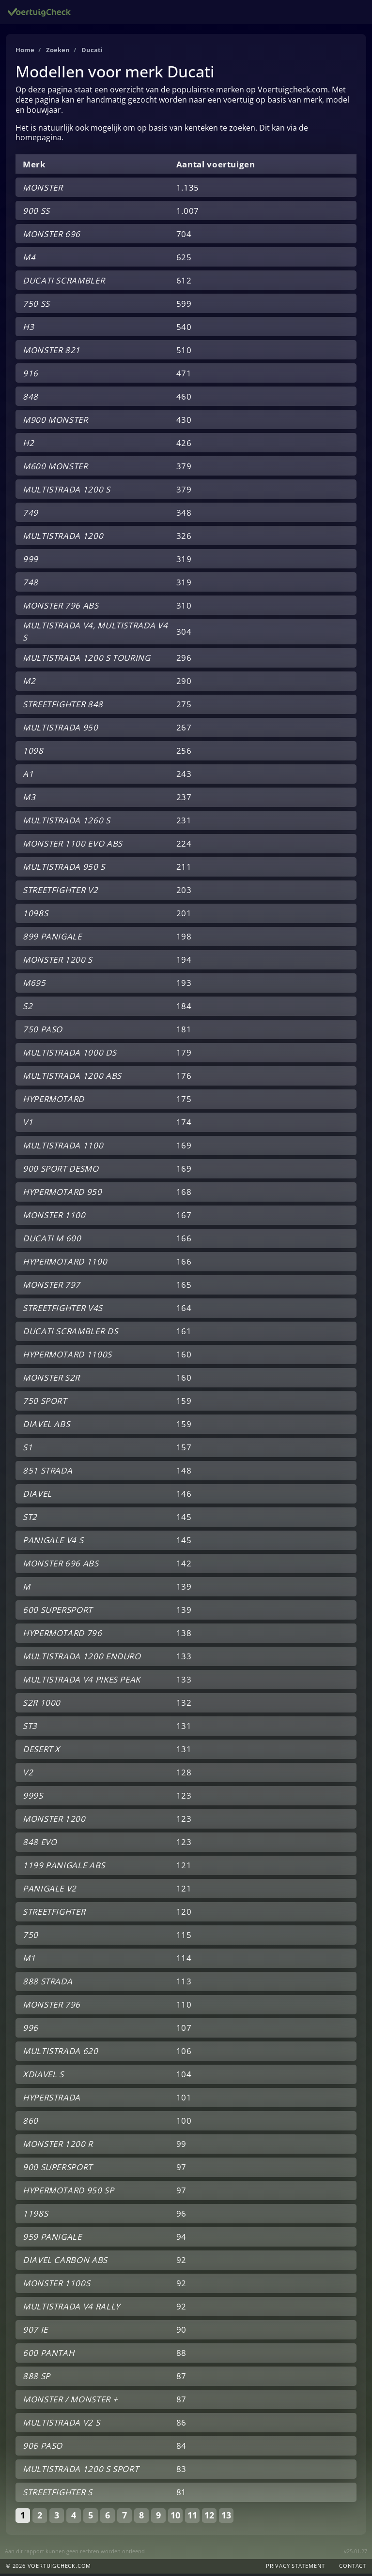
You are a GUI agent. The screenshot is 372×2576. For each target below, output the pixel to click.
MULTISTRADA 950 (60, 729)
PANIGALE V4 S (53, 1542)
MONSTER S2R (51, 1379)
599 (184, 306)
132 (184, 1705)
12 (209, 2517)
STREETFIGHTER (54, 1914)
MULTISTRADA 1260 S (66, 822)
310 (184, 607)
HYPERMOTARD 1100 (65, 1263)
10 (175, 2517)
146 (184, 1496)
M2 (29, 683)
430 (184, 422)
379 (184, 468)
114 (184, 1960)
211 (184, 869)
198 (184, 938)
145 (184, 1519)
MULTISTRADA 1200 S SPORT (81, 2471)
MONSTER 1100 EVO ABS (73, 845)
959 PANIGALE (52, 2239)
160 (184, 1356)
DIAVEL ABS (46, 1426)
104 (184, 2076)
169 (184, 1147)
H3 (28, 329)
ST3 (30, 1728)
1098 (33, 753)
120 (184, 1914)
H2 (28, 445)
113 (184, 1983)
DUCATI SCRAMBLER (64, 282)
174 (184, 1124)
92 (181, 2262)
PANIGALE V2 (50, 1890)
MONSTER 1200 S (58, 962)
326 (184, 538)
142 (184, 1565)
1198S (35, 2215)
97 (181, 2169)
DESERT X (41, 1751)
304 (184, 634)
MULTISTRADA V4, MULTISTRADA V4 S (95, 633)
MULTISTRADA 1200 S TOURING (87, 660)
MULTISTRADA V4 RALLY (71, 2308)
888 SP (36, 2378)
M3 (29, 799)
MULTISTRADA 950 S (64, 869)
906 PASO (42, 2448)
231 (184, 822)
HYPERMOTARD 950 (62, 1194)
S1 (27, 1449)
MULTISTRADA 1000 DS (69, 1054)
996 (30, 2030)
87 (181, 2378)
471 (184, 375)
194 (184, 962)
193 (184, 985)
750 (30, 1937)
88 (181, 2355)
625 (184, 259)
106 (184, 2053)
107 (184, 2030)
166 (184, 1240)
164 (184, 1310)
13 (226, 2517)
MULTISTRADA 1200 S (66, 491)
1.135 (187, 189)
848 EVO (40, 1844)
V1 (28, 1124)
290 (184, 683)
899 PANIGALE (52, 938)
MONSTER (42, 189)
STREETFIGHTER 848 (63, 706)
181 (184, 1031)
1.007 (187, 213)
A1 (28, 776)
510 (184, 352)
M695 (34, 985)
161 (184, 1333)
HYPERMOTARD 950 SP (68, 2192)
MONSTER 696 (51, 236)
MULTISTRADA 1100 (63, 1147)
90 (181, 2332)
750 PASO (42, 1031)
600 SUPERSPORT (58, 1612)
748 (30, 584)
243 (184, 776)
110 (184, 2006)
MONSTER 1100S (56, 2285)
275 (184, 706)
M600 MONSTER (55, 468)
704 (184, 236)
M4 (29, 259)
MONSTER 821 (51, 352)
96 (181, 2215)
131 (184, 1728)
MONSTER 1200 (54, 1821)
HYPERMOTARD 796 (62, 1635)
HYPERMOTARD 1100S (67, 1356)
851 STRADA (47, 1472)
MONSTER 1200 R (58, 2146)
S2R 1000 (42, 1705)
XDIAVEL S (43, 2076)
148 (184, 1472)
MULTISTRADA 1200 (63, 538)
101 (184, 2099)
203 (184, 892)
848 (30, 398)
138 (184, 1635)
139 (184, 1588)
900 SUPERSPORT (58, 2169)
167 (184, 1217)
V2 (28, 1774)
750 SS (36, 306)
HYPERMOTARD (53, 1101)
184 (184, 1008)
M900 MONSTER (55, 422)
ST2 (30, 1519)
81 (181, 2494)
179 (184, 1054)
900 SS (36, 213)
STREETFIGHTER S (58, 2494)
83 (181, 2471)
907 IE (35, 2332)
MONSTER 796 (51, 2006)
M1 (29, 1960)
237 (184, 799)
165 (184, 1287)
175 (184, 1101)
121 (184, 1867)
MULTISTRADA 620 (60, 2053)
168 (184, 1194)
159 (184, 1403)
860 (30, 2123)
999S (33, 1797)
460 (184, 398)
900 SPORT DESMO (61, 1170)
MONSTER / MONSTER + (70, 2401)
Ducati (96, 52)
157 (184, 1449)
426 (184, 445)
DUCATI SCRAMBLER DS (70, 1333)
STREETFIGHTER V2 (60, 892)
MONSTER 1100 (54, 1217)
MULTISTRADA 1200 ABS (72, 1078)
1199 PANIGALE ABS (64, 1867)
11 (192, 2517)
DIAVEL (37, 1496)
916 (30, 375)
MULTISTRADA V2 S (61, 2424)
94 (181, 2239)
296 (184, 660)
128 (184, 1774)
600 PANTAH (48, 2355)
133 (184, 1658)
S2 (27, 1008)
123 (184, 1797)
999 (30, 561)
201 (184, 915)
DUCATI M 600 (52, 1240)
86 (181, 2424)
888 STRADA (47, 1983)
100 (184, 2123)
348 (184, 515)
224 (184, 845)
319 (184, 561)
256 (184, 753)
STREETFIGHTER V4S (63, 1310)
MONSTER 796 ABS (61, 607)
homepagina (39, 140)
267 (184, 729)
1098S (35, 915)
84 (181, 2448)
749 (30, 515)
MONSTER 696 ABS (61, 1565)
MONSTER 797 (51, 1287)
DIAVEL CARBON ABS (65, 2262)
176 (184, 1078)
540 (184, 329)
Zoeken (60, 52)
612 (184, 282)
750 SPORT (45, 1403)
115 (184, 1937)
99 (181, 2146)
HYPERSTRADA (51, 2099)
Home (26, 52)
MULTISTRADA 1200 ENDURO (82, 1658)
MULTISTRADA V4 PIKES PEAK (81, 1681)
